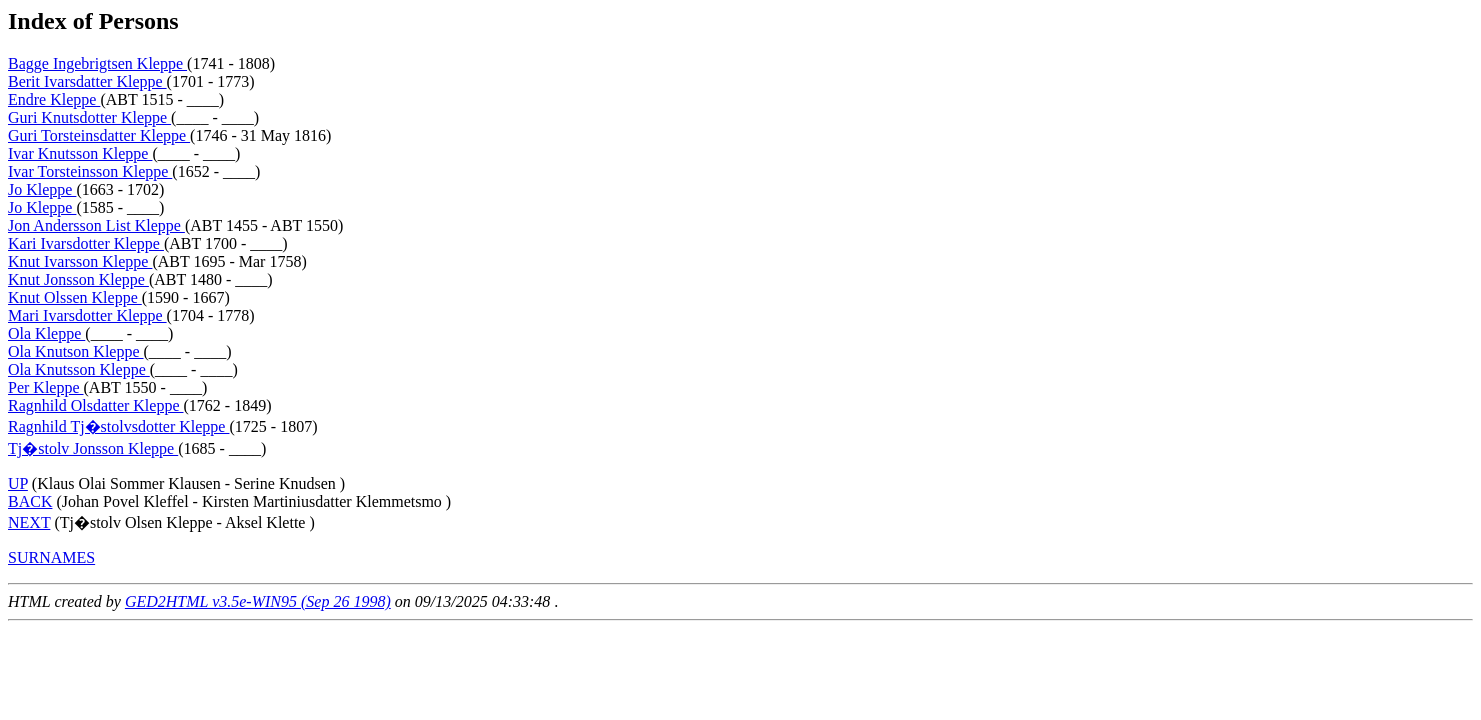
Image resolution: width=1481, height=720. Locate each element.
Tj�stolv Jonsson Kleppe (93, 448)
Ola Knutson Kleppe (76, 351)
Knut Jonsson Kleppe (78, 279)
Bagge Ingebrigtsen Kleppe (97, 63)
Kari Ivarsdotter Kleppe (86, 243)
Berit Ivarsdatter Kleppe (87, 81)
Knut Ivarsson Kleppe (80, 261)
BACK (30, 501)
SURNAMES (51, 557)
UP (18, 483)
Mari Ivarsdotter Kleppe (87, 315)
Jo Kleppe (42, 189)
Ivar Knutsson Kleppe (80, 153)
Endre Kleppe (54, 99)
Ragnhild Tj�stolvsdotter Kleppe (118, 426)
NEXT (29, 522)
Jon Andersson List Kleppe (96, 225)
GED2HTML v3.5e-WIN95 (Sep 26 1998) (258, 601)
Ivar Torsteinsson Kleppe (90, 171)
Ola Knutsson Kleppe (79, 369)
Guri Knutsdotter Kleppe (89, 117)
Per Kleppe (46, 387)
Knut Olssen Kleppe (75, 297)
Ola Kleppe (46, 333)
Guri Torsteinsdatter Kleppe (99, 135)
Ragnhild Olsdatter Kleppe (96, 405)
